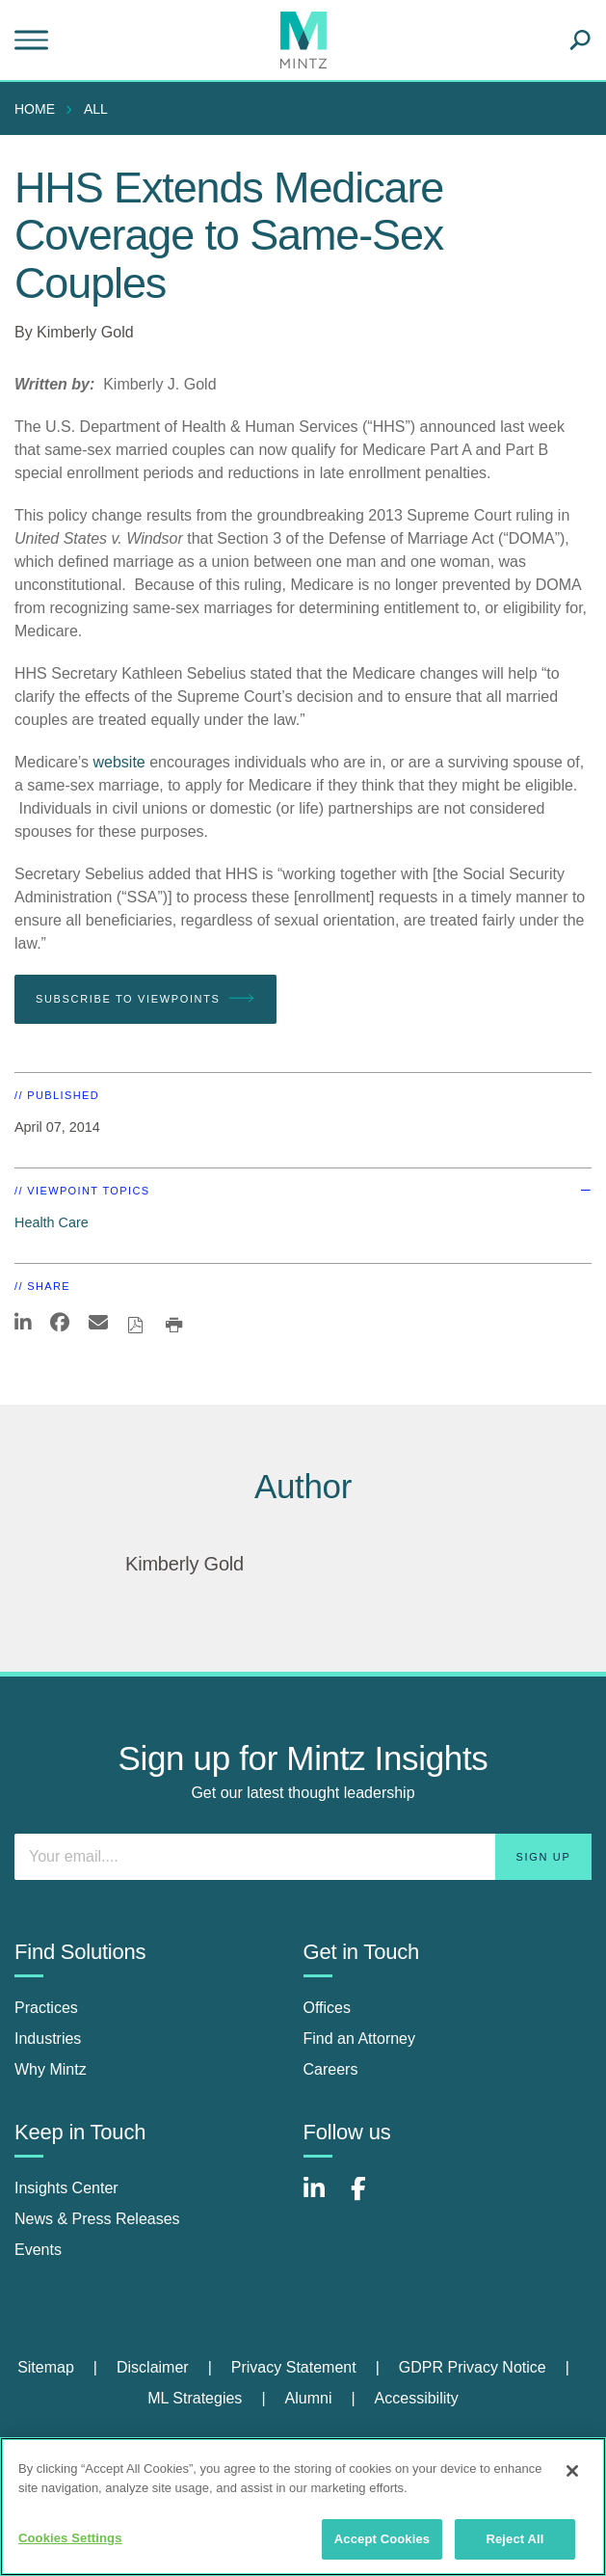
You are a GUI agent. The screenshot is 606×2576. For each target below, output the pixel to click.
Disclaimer (153, 2367)
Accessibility (417, 2398)
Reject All (514, 2539)
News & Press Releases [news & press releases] (97, 2219)
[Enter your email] (303, 1857)
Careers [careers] (330, 2069)
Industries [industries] (47, 2038)
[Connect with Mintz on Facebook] (370, 2198)
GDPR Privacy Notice (472, 2367)
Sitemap (45, 2367)
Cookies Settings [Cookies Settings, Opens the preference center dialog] (70, 2538)
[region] (303, 2506)
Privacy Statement (293, 2367)
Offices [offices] (327, 2007)
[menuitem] (39, 109)
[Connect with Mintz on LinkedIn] (322, 2198)
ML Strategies (194, 2398)
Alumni (308, 2398)
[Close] (572, 2471)
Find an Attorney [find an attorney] (359, 2038)
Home (34, 109)
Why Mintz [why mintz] (50, 2069)
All (96, 109)
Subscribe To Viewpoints (145, 999)
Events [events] (38, 2249)
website (119, 762)
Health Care (51, 1222)
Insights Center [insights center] (66, 2188)
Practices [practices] (46, 2007)
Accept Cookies (382, 2539)
